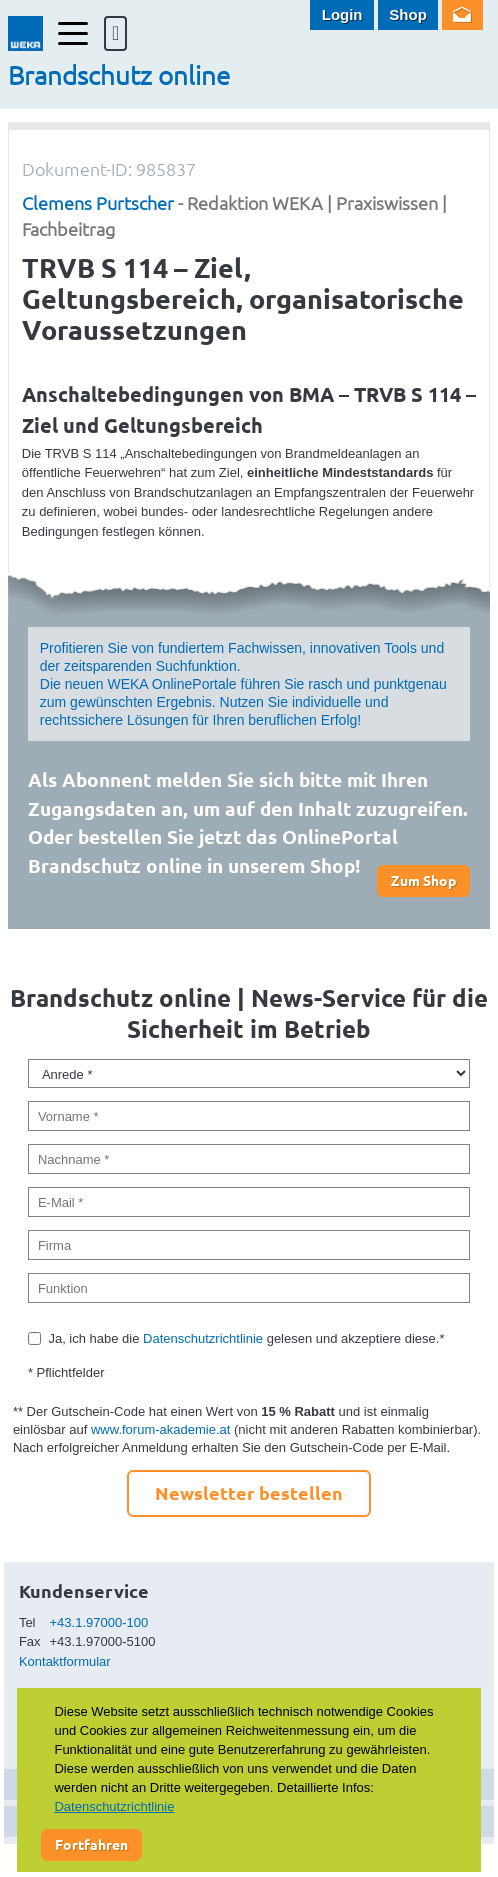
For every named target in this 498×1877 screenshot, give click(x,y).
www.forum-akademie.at (160, 1429)
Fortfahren (91, 1844)
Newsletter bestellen (249, 1492)
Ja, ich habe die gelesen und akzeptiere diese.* (246, 1338)
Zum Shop (423, 880)
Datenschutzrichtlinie (203, 1338)
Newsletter (462, 15)
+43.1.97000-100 (99, 1622)
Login (342, 14)
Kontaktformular (65, 1661)
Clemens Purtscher (98, 202)
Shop (408, 14)
